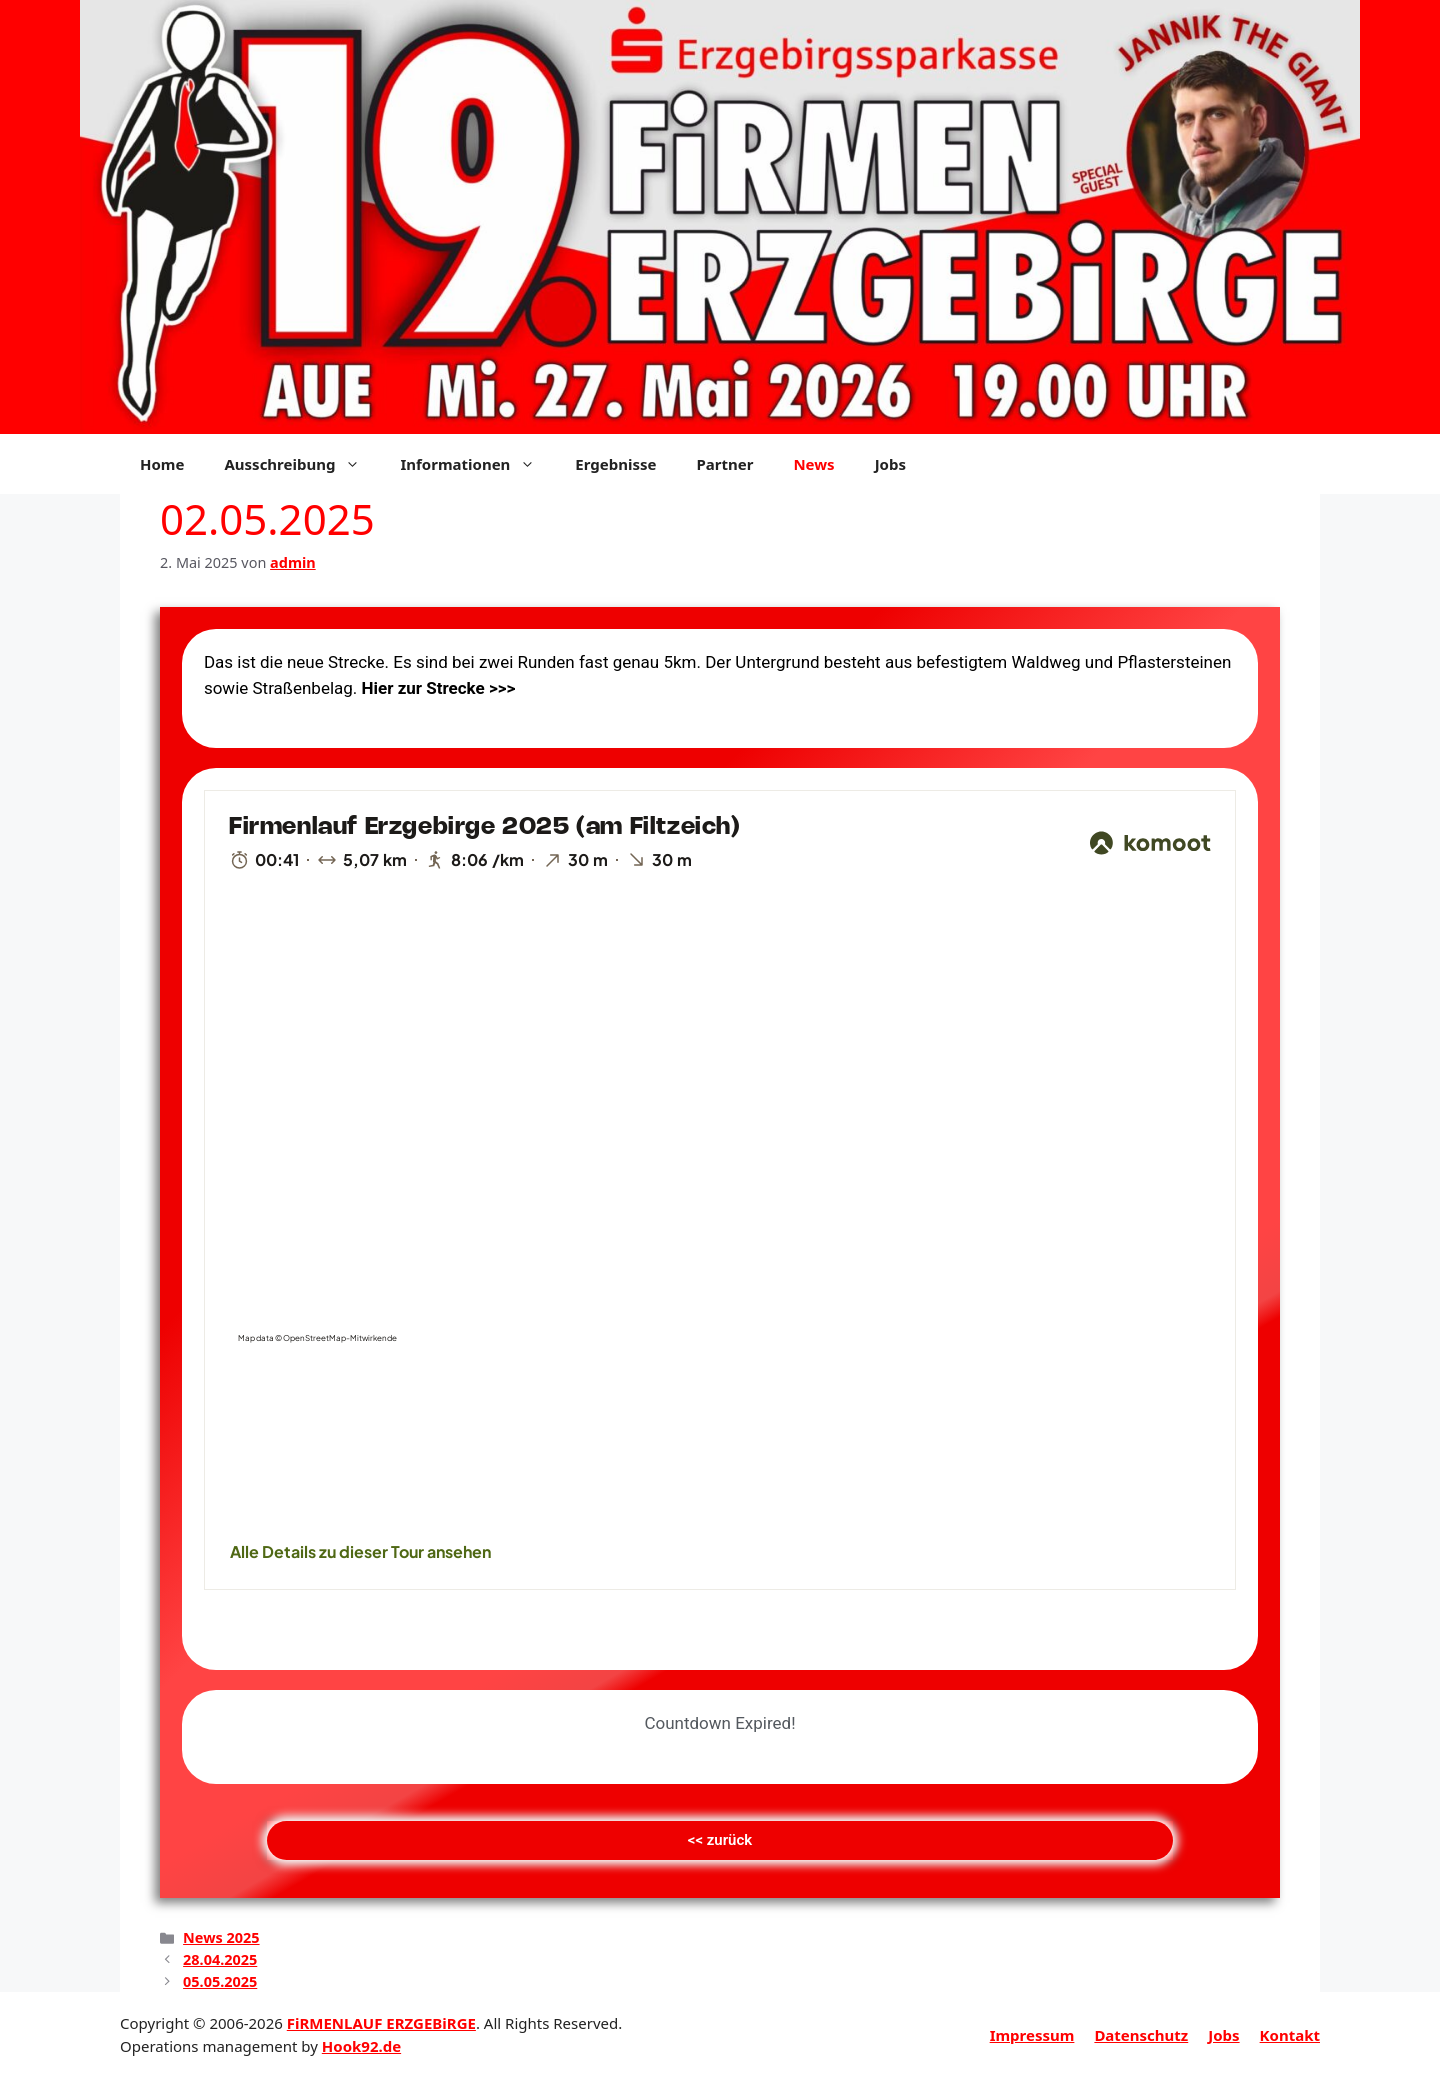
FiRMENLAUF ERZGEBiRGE (381, 2023)
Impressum (1032, 2035)
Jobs (890, 464)
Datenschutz (1141, 2035)
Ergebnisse (615, 464)
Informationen (477, 464)
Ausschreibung (302, 464)
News (813, 464)
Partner (724, 464)
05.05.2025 (220, 1981)
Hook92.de (361, 2046)
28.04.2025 (220, 1959)
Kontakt (1290, 2035)
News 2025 (221, 1937)
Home (162, 464)
